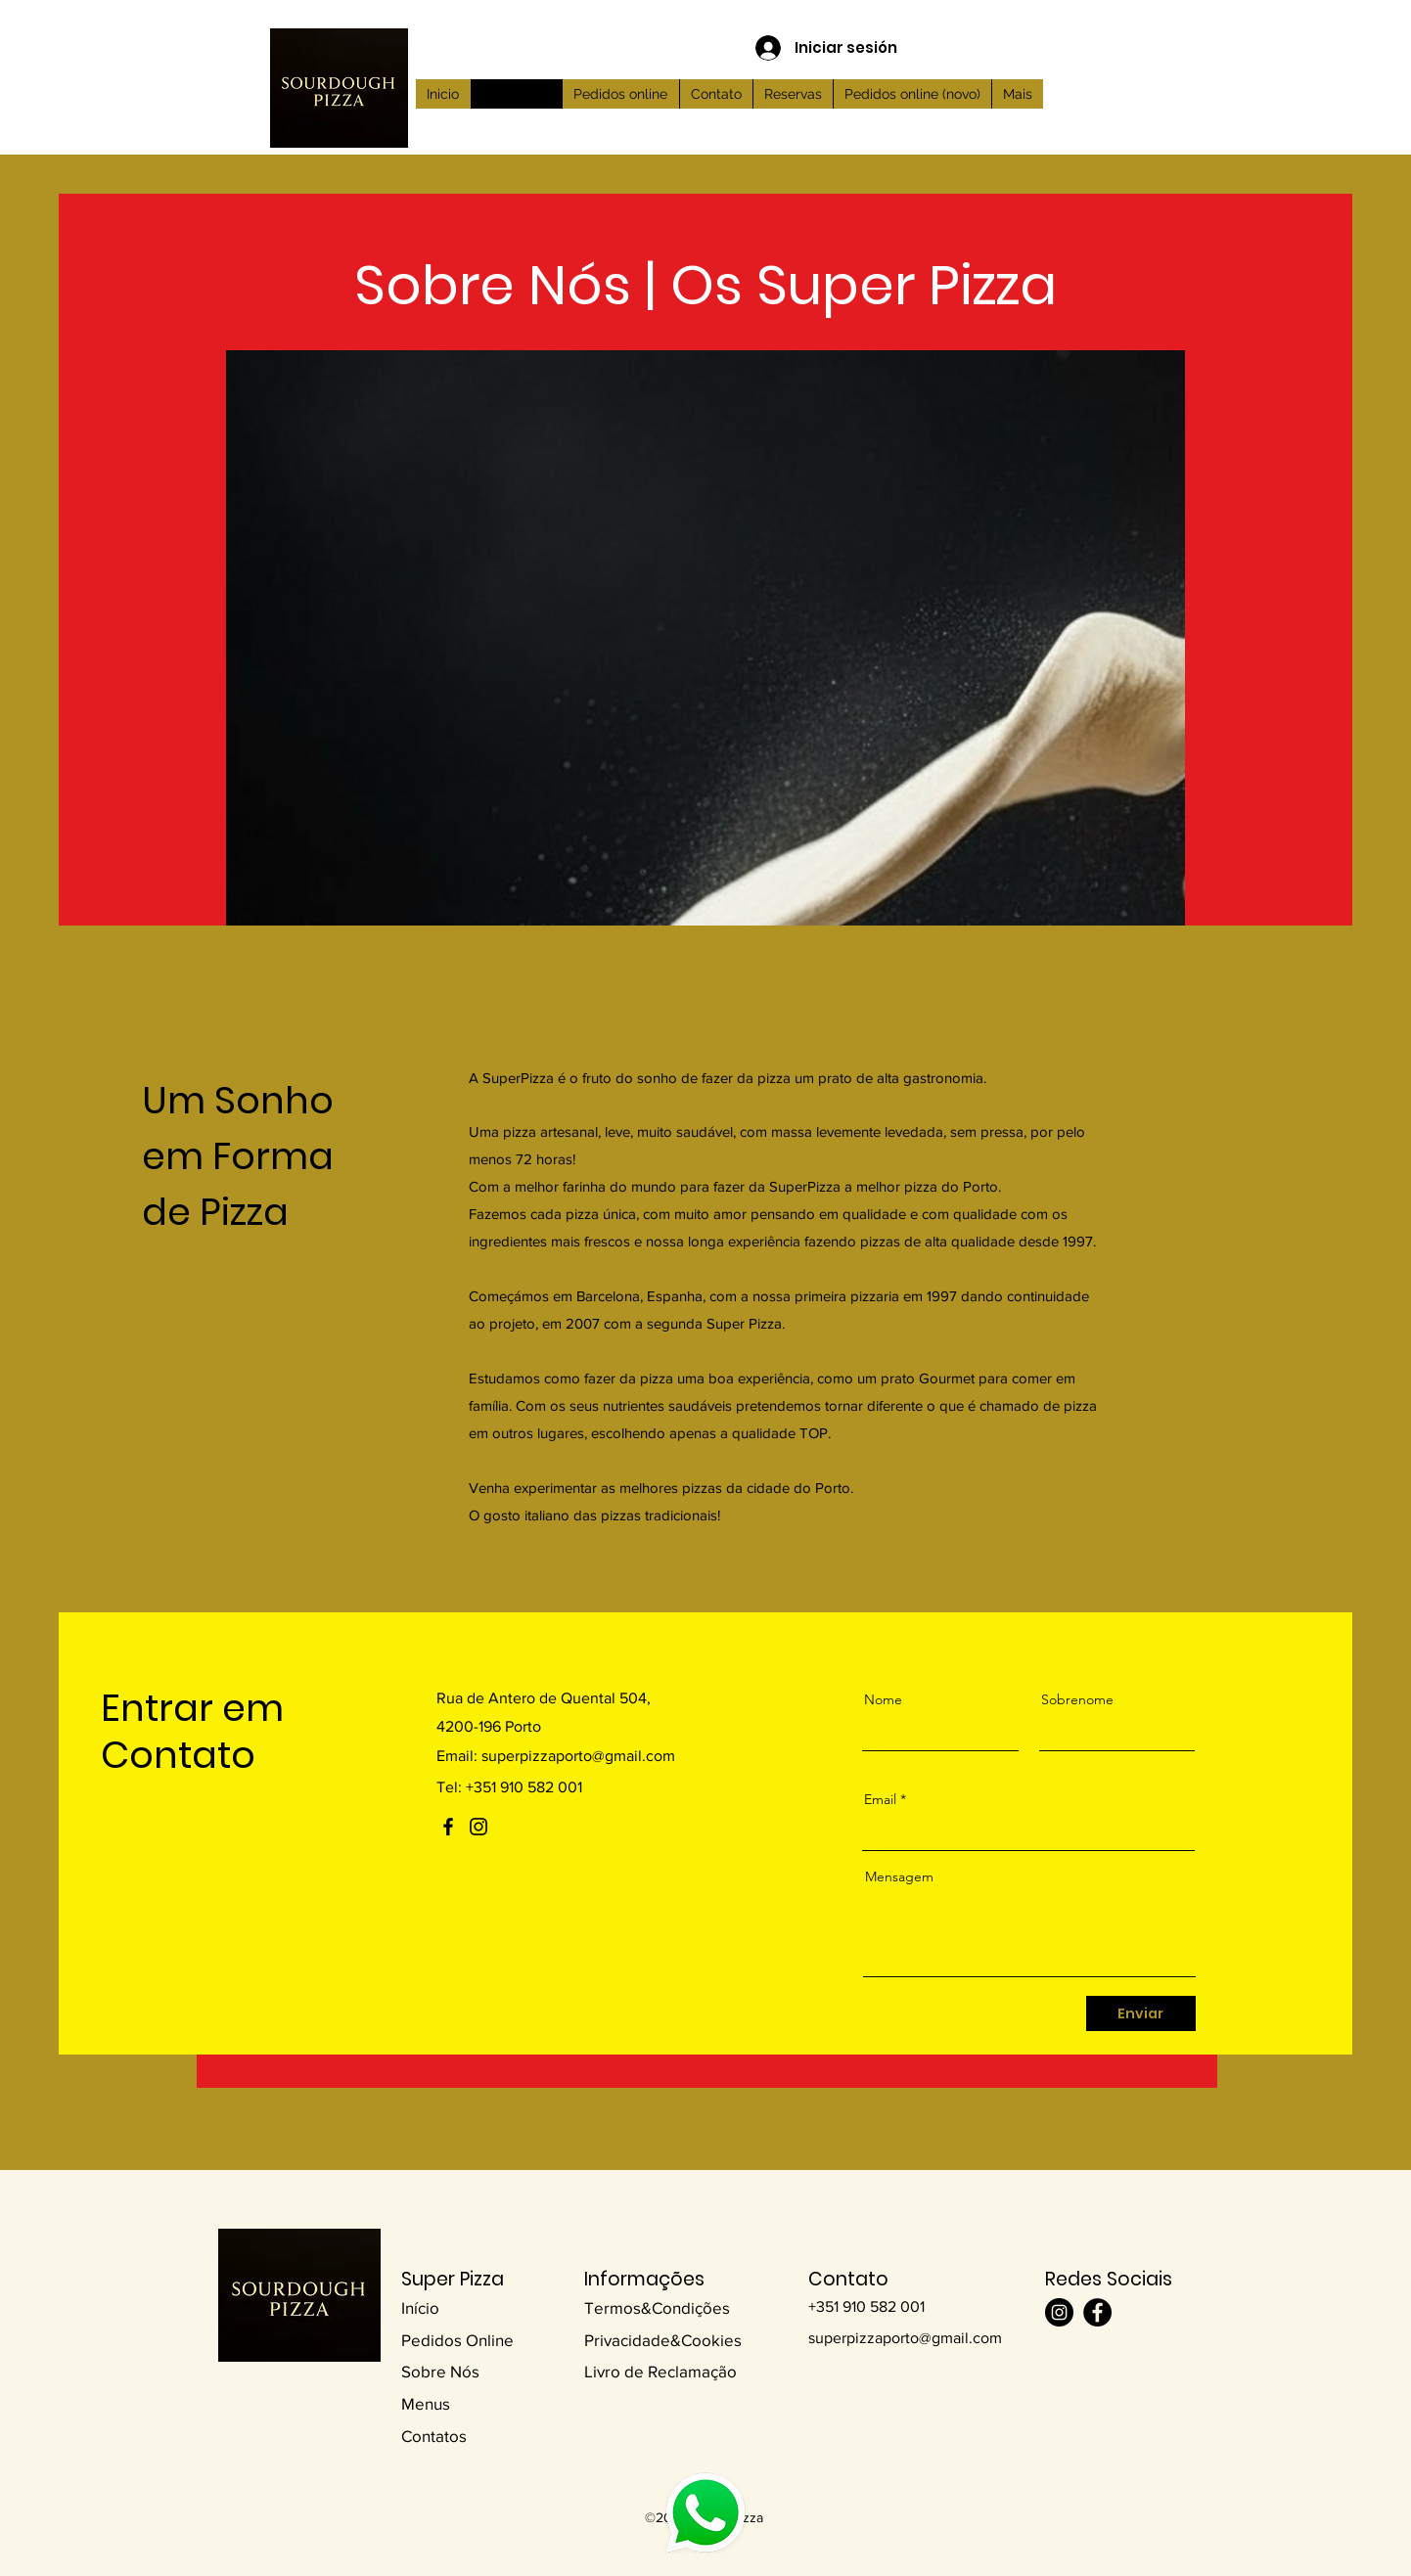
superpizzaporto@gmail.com (578, 1755)
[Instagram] (478, 1826)
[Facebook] (448, 1826)
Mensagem (899, 1876)
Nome (883, 1699)
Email (880, 1799)
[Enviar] (1141, 2013)
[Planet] (706, 2512)
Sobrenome (1077, 1699)
